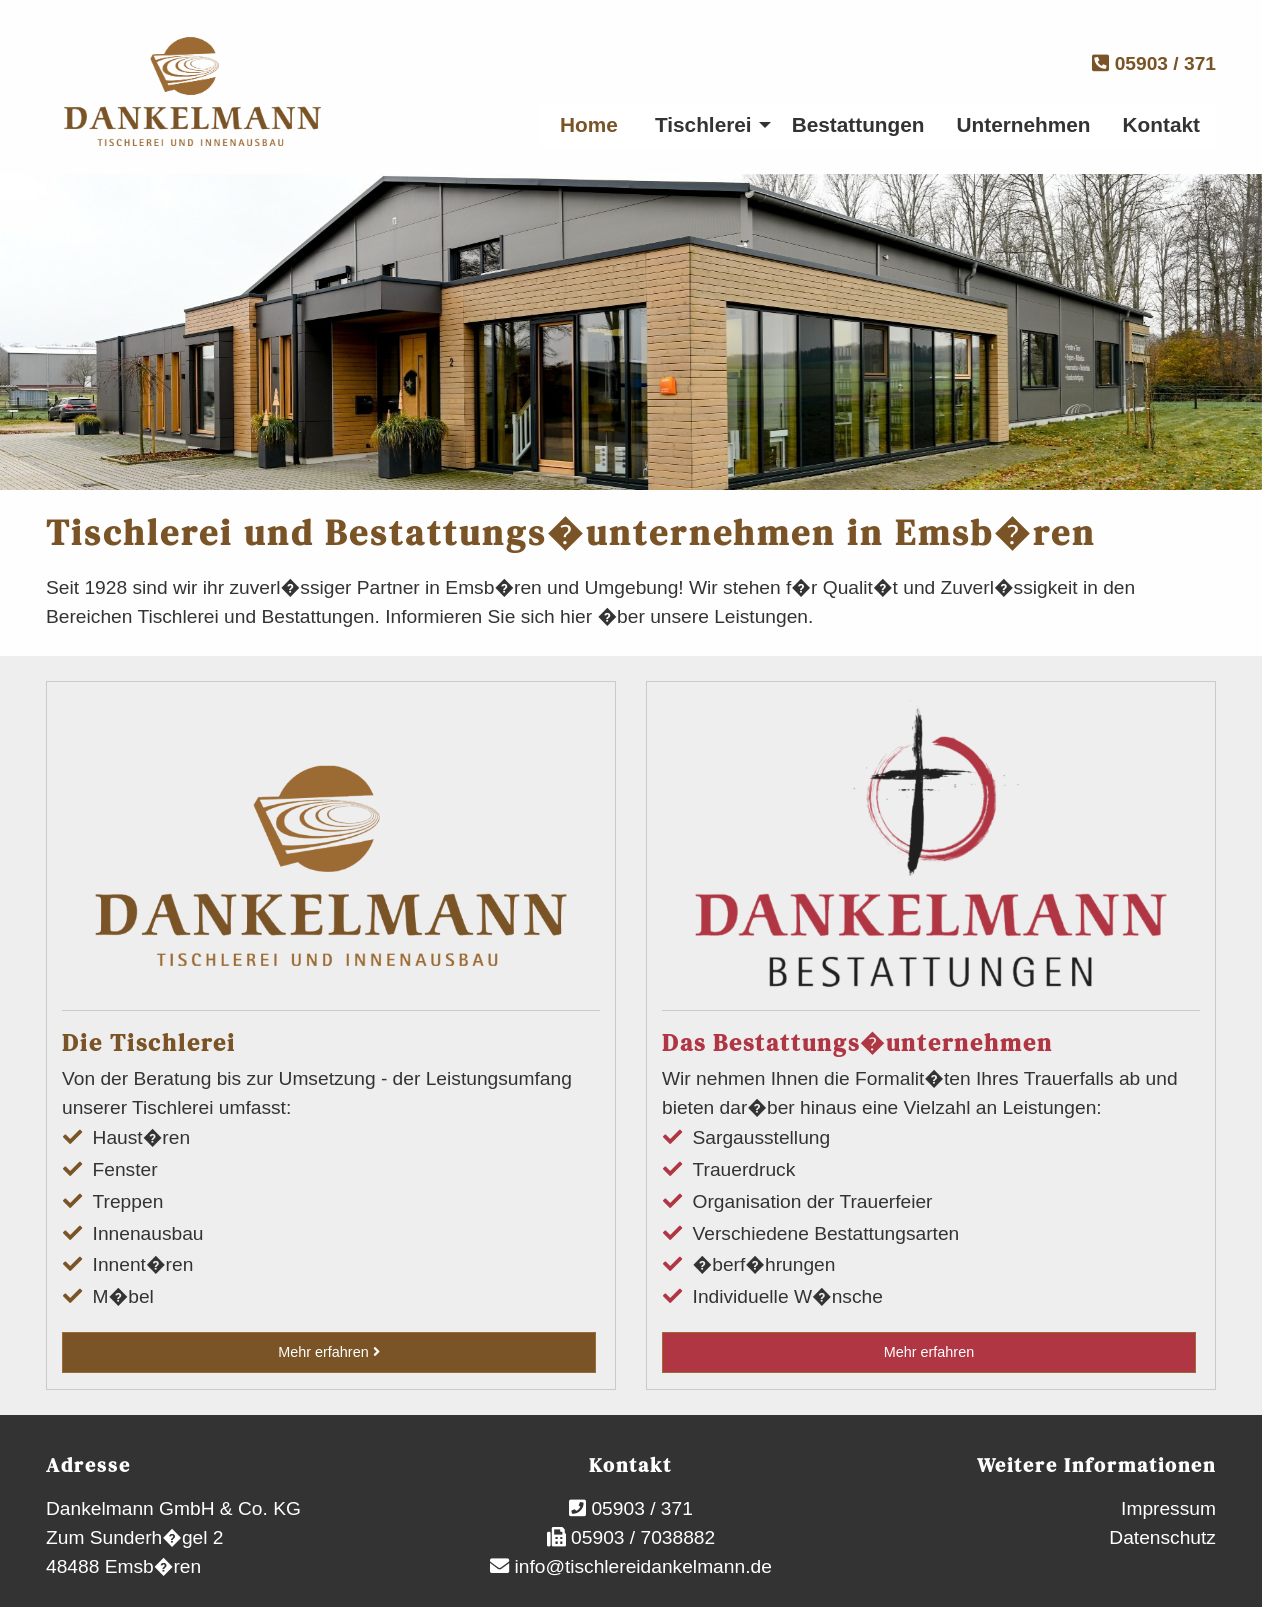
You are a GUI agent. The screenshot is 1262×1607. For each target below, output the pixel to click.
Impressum (1168, 1508)
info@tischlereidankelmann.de (640, 1566)
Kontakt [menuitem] (1161, 124)
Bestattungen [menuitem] (858, 124)
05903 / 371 (1154, 63)
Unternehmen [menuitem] (1024, 124)
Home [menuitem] (589, 124)
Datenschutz (1162, 1537)
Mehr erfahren (328, 1352)
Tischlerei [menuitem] (703, 124)
